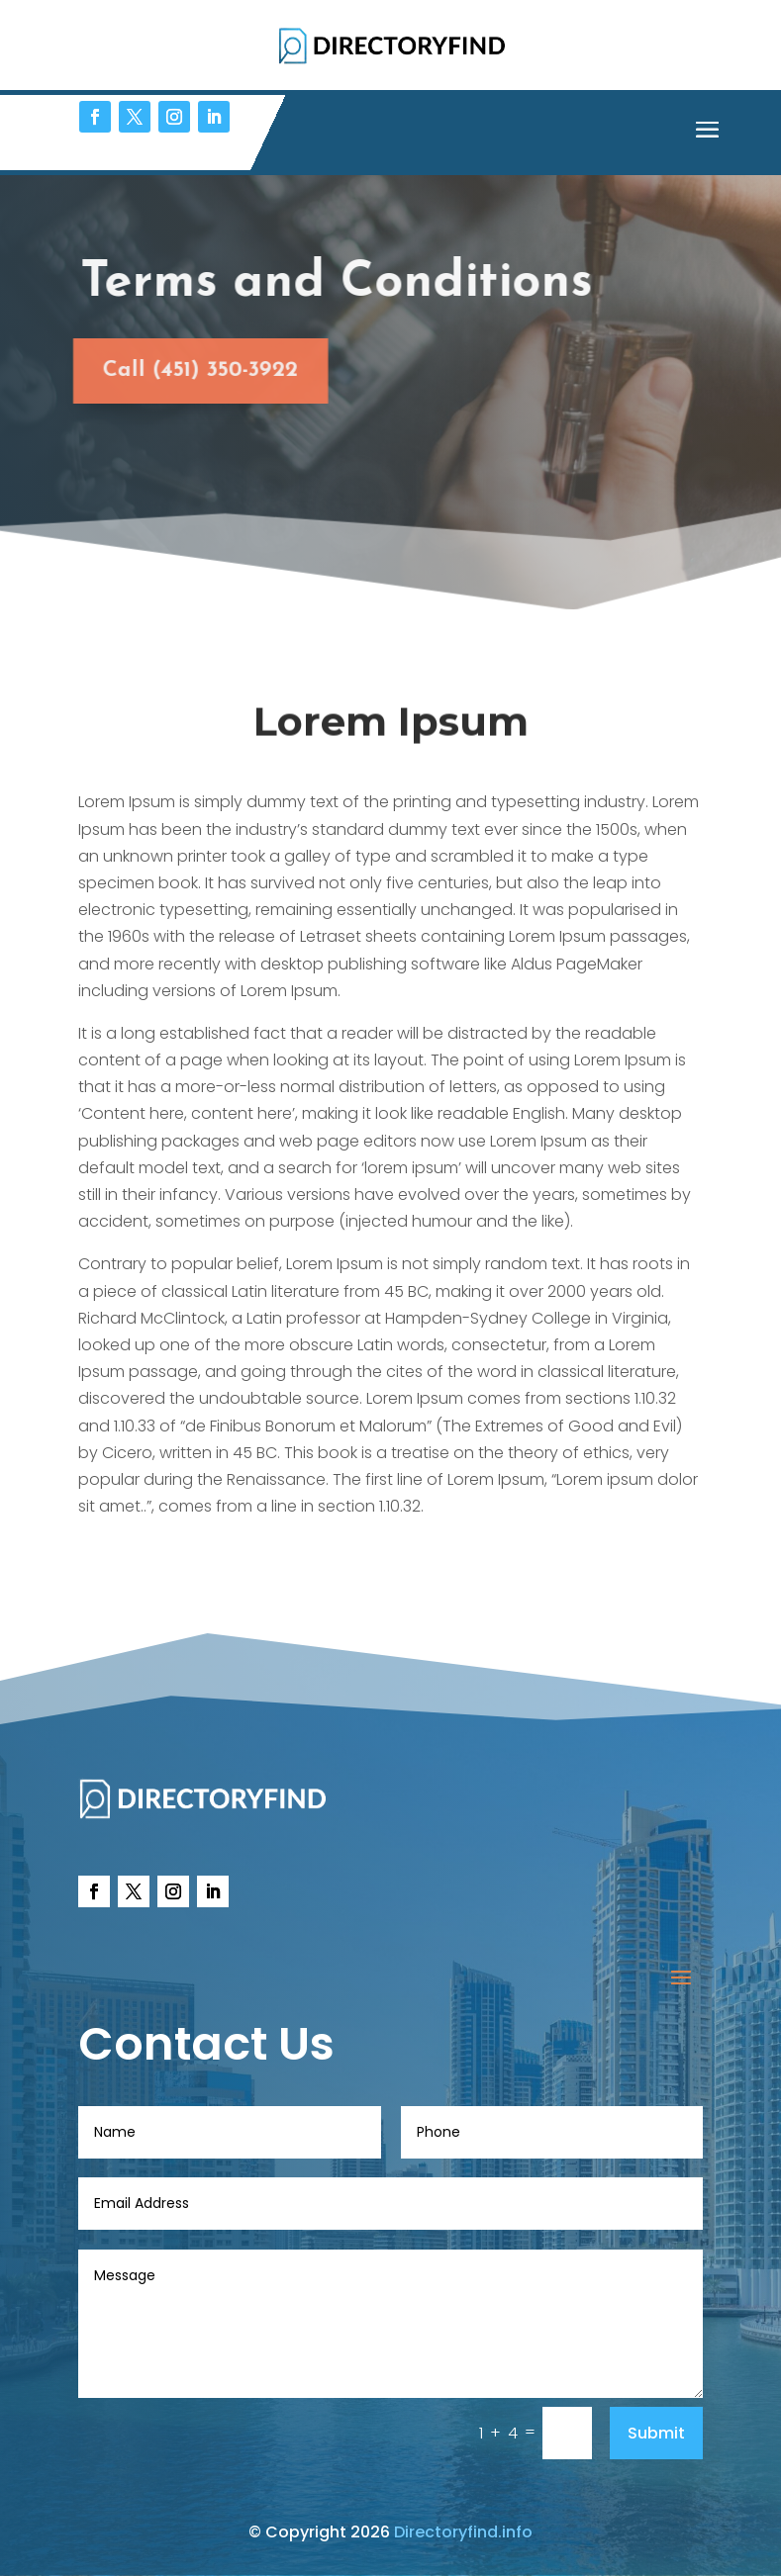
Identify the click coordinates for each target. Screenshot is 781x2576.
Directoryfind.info (463, 2532)
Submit (656, 2433)
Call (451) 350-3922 (187, 370)
